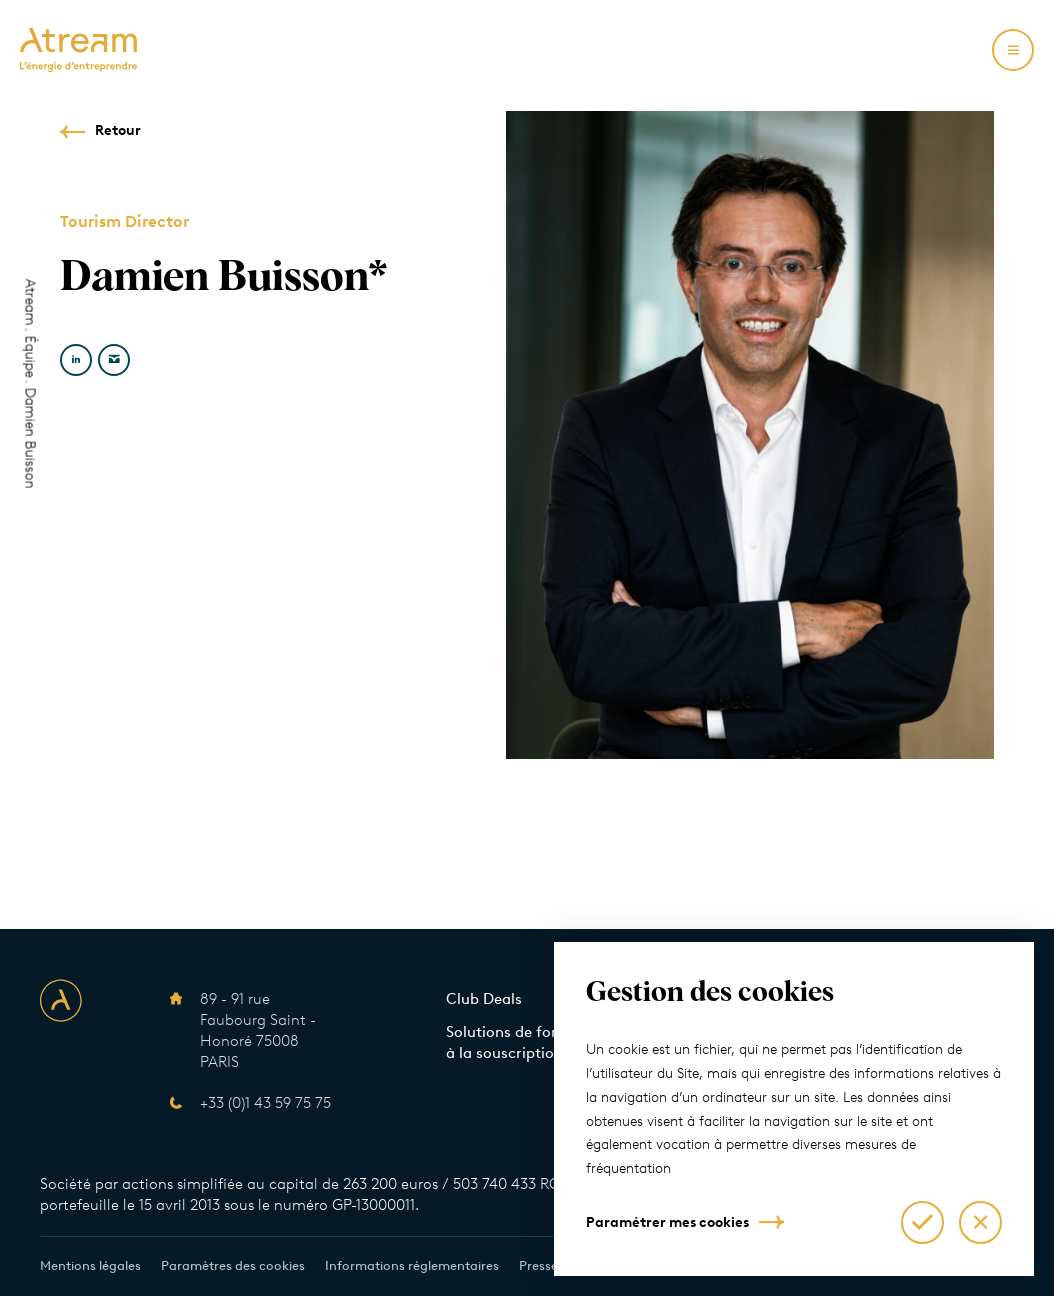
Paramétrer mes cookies (667, 1222)
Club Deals (484, 999)
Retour (118, 130)
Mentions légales (90, 1265)
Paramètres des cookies (233, 1265)
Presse (538, 1265)
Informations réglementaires (412, 1265)
